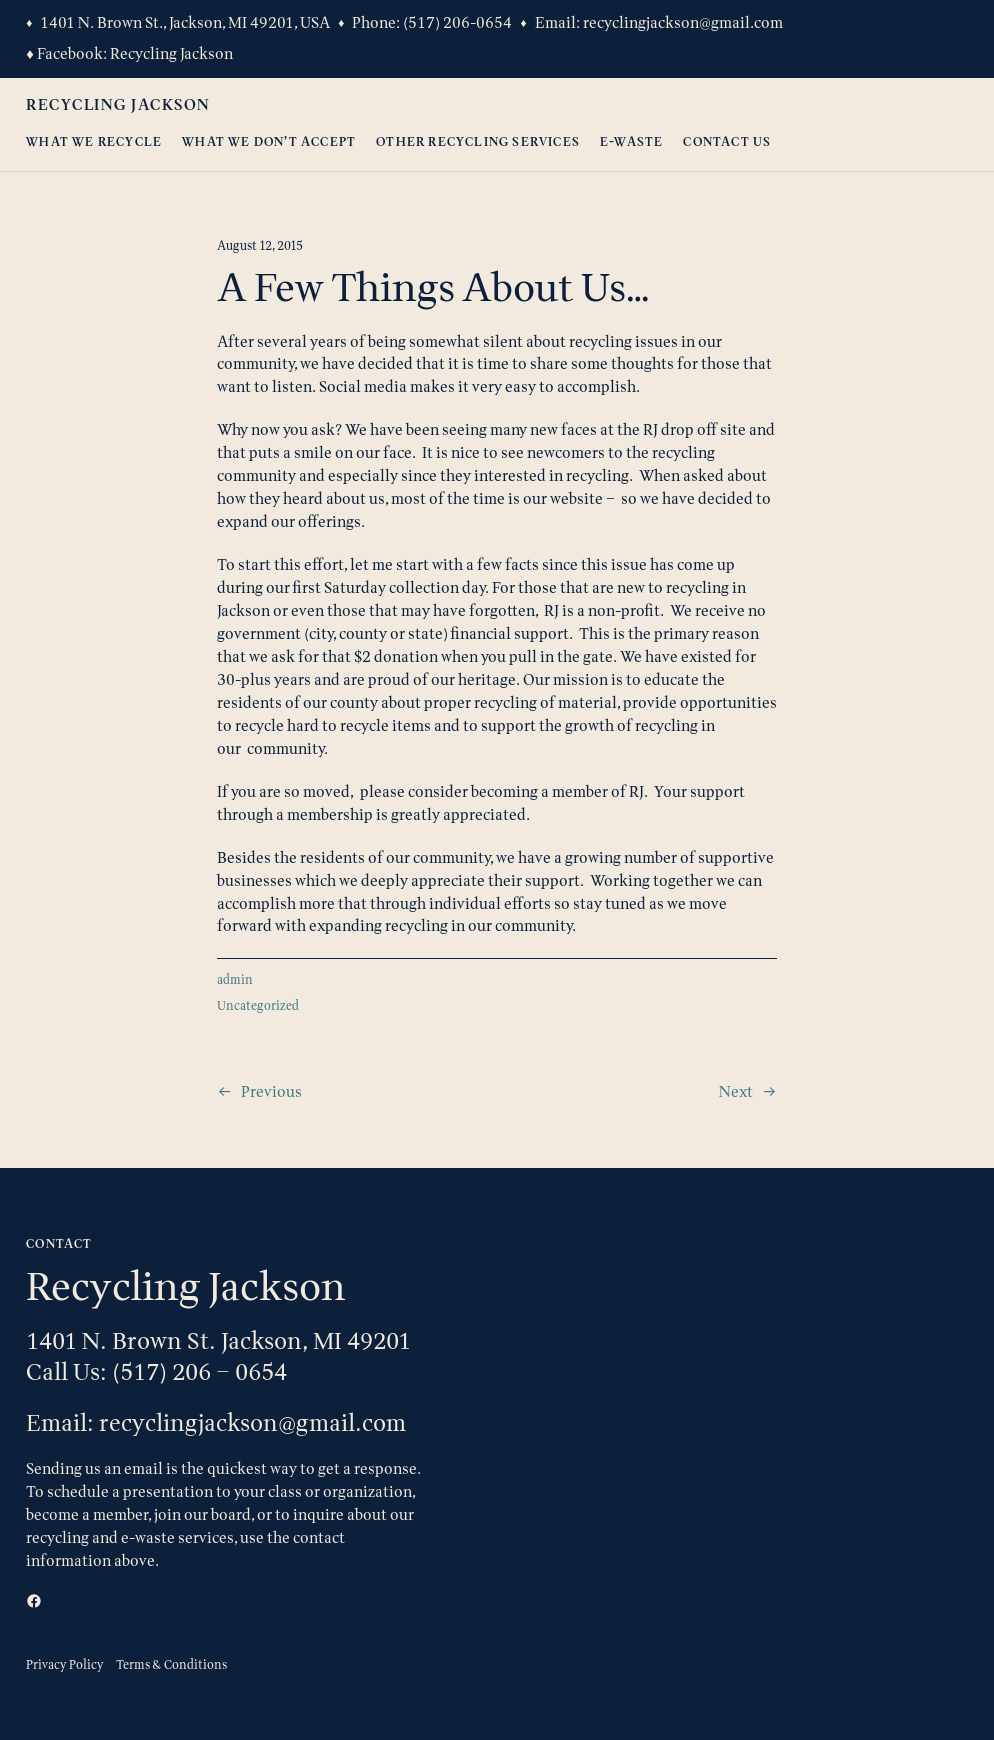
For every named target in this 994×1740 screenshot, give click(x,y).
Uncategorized (258, 1005)
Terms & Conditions (171, 1664)
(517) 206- (439, 22)
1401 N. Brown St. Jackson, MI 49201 (218, 1340)
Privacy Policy (65, 1664)
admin (235, 979)
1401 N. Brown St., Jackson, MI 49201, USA (185, 22)
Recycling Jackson (171, 53)
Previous (271, 1091)
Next (736, 1091)
